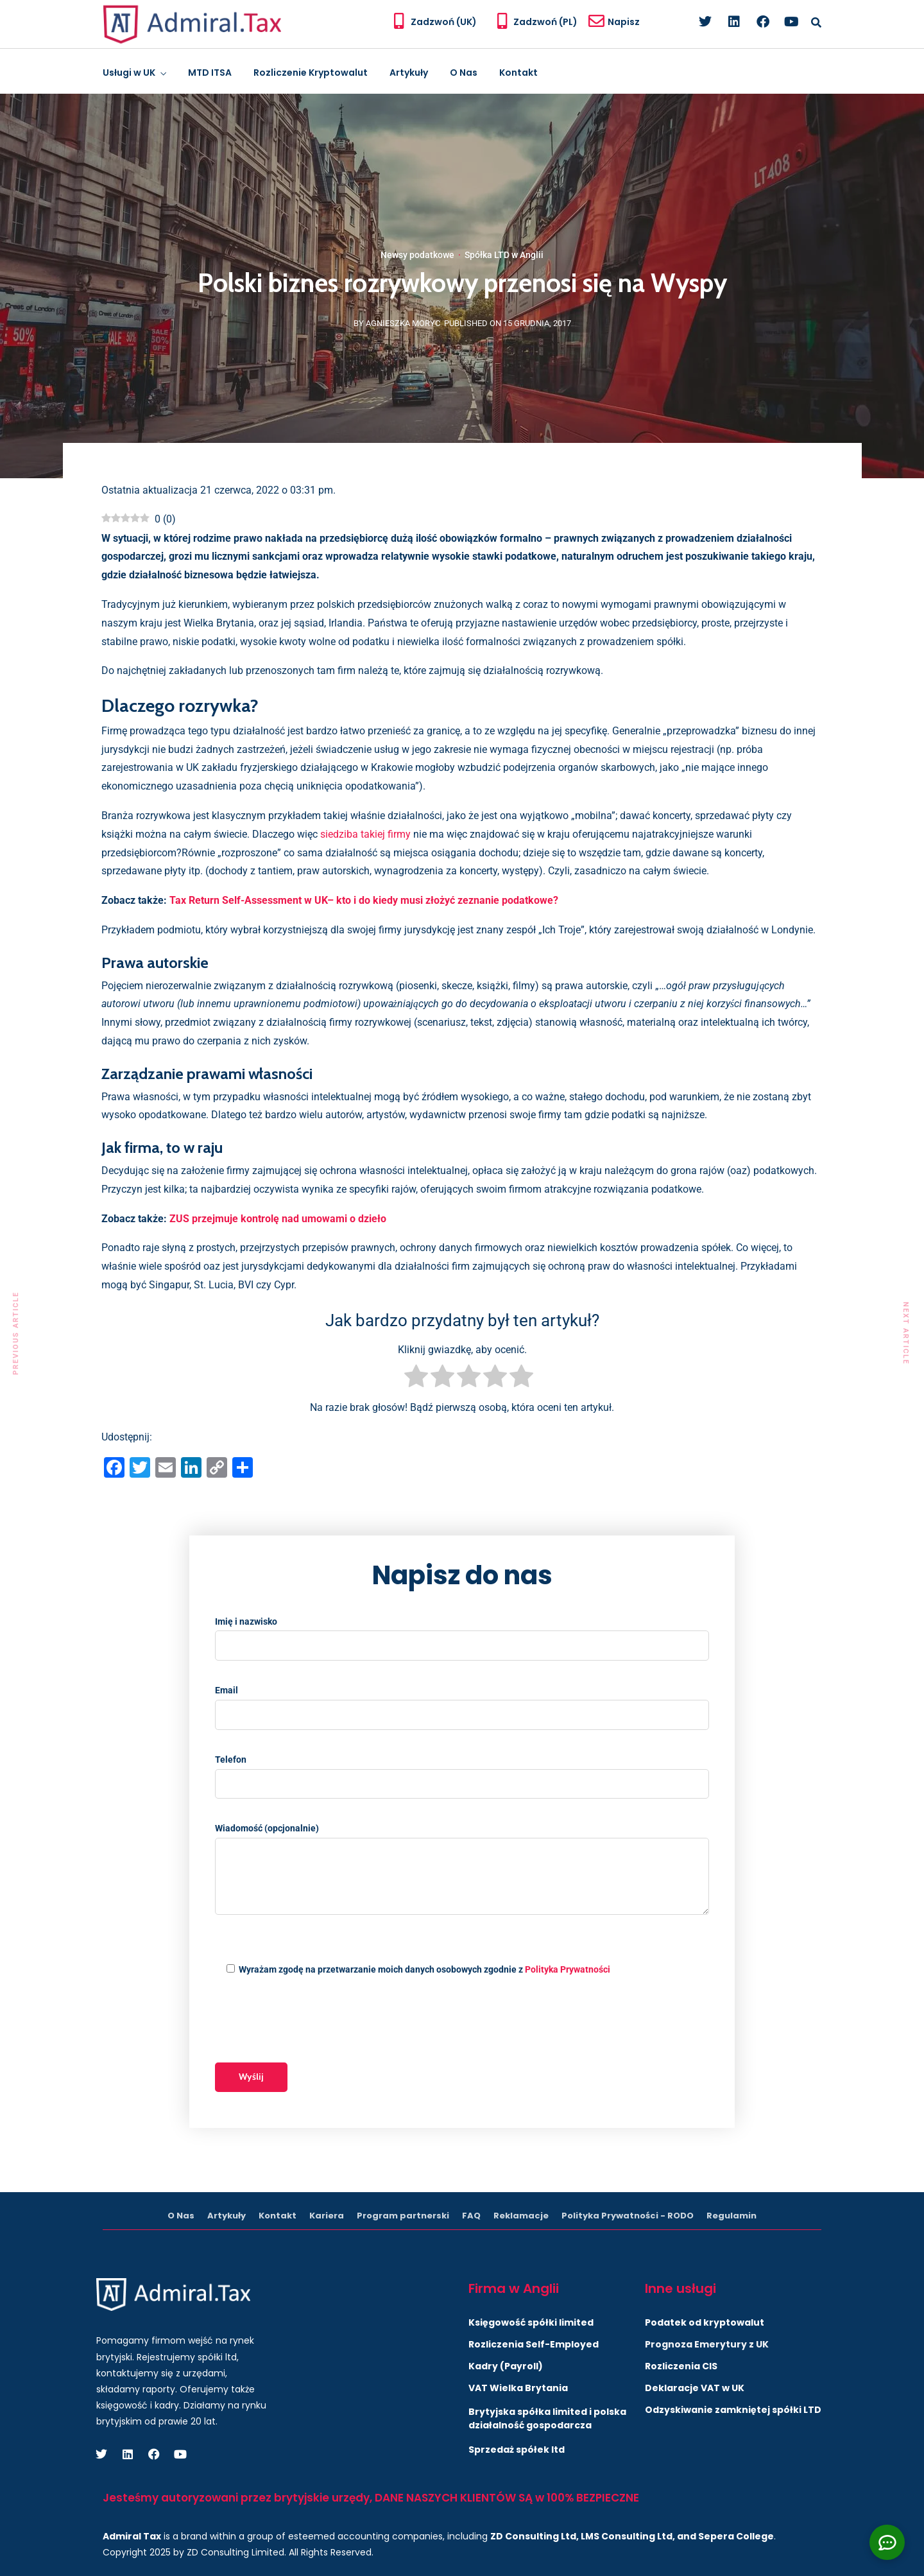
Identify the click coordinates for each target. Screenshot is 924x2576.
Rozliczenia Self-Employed (533, 2344)
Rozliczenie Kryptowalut (310, 72)
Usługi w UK (129, 72)
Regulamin (731, 2215)
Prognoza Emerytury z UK (707, 2344)
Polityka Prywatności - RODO (627, 2215)
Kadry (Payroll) (505, 2366)
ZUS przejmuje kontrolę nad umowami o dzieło (277, 1219)
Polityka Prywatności (567, 1969)
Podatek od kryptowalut (704, 2322)
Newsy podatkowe (417, 255)
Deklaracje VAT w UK (694, 2388)
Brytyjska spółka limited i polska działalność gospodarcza (547, 2418)
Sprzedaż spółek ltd (516, 2449)
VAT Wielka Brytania (518, 2388)
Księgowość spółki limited (531, 2322)
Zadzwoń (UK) (444, 21)
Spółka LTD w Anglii (504, 255)
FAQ (471, 2215)
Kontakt (518, 72)
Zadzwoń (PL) (545, 21)
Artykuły (408, 72)
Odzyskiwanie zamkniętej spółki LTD (733, 2409)
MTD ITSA (210, 72)
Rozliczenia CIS (681, 2366)
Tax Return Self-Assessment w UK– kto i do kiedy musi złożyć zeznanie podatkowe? (363, 900)
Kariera (326, 2215)
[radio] (416, 1379)
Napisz (624, 21)
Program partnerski (403, 2215)
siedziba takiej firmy (365, 834)
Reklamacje (521, 2215)
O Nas (463, 72)
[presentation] (312, 2021)
